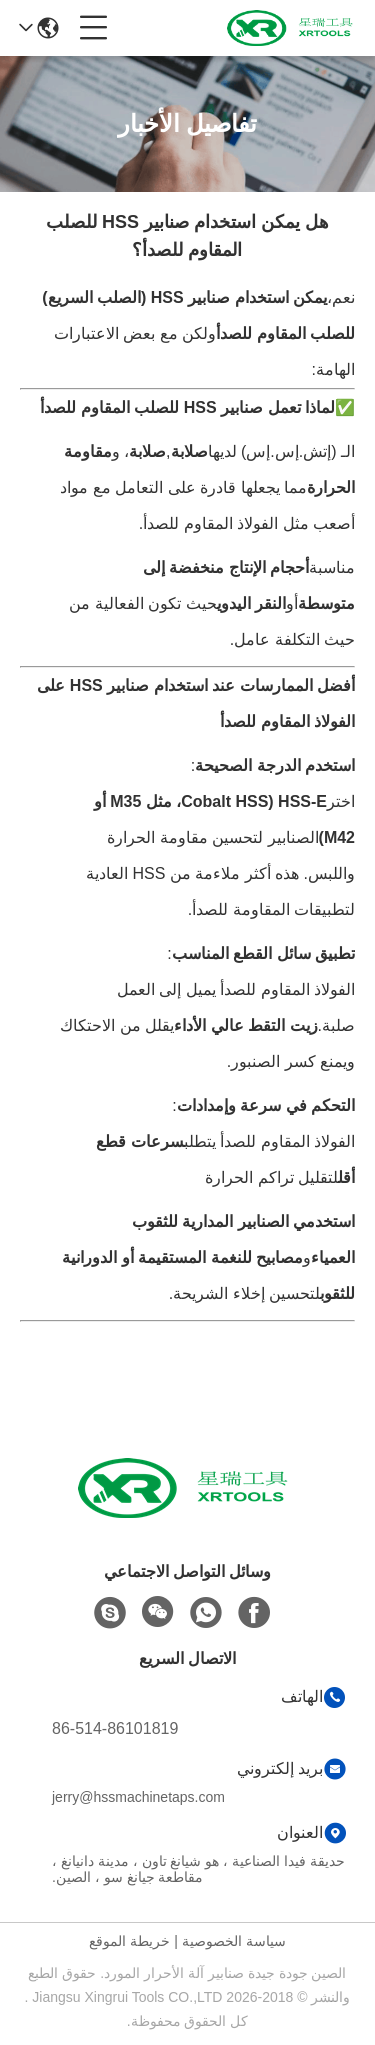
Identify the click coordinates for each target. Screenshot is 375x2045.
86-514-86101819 (115, 1728)
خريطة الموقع (129, 1941)
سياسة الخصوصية (234, 1941)
